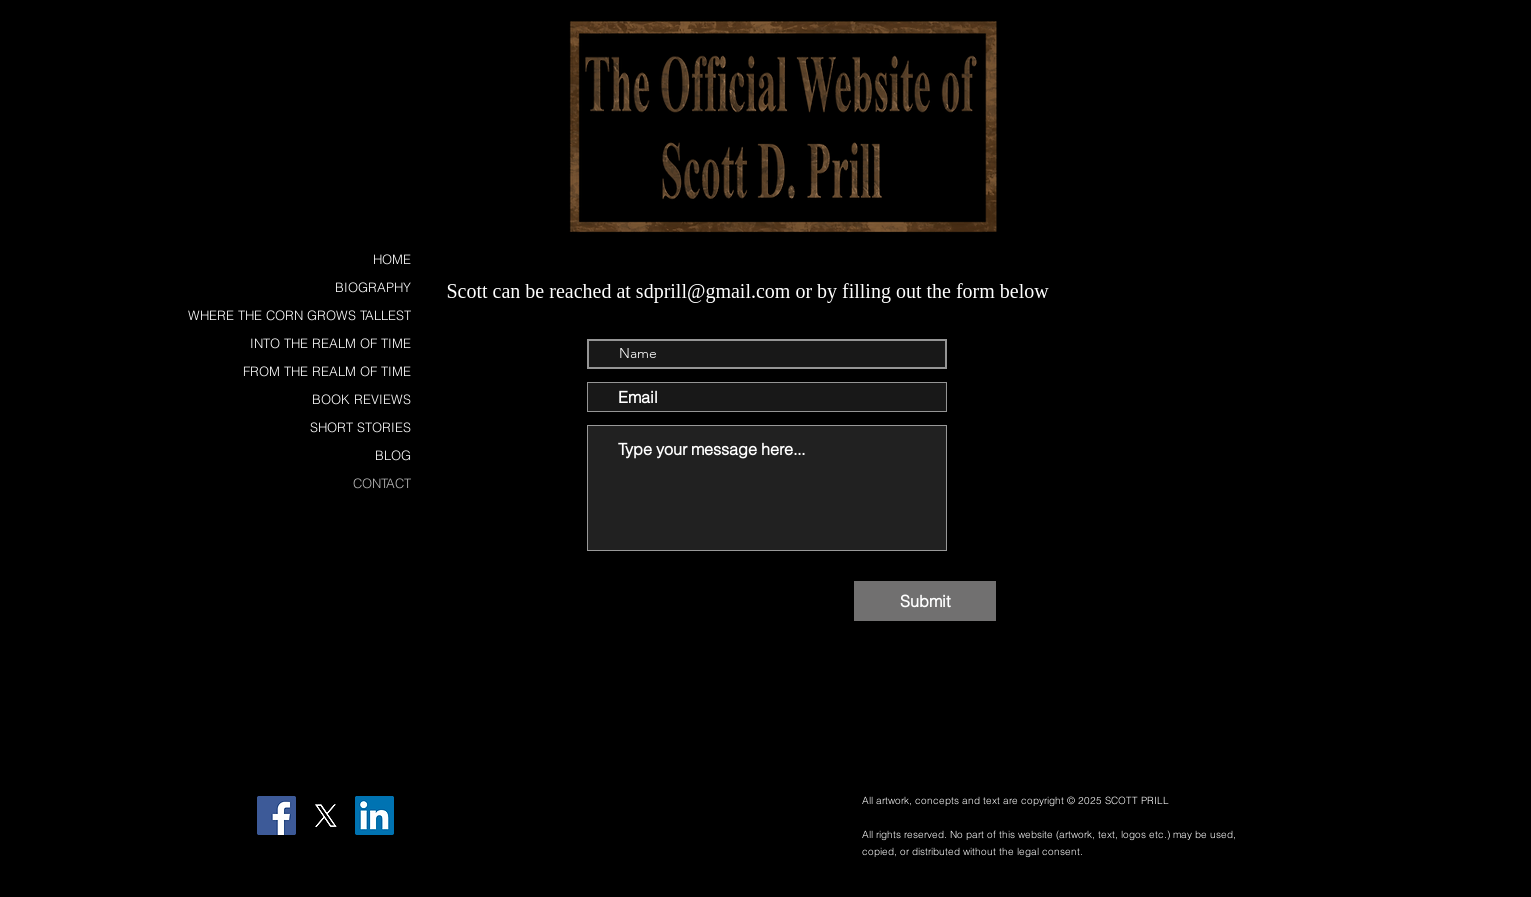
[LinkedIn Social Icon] (374, 815)
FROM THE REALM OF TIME (327, 371)
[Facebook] (276, 815)
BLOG (393, 455)
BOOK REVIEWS (361, 399)
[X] (325, 815)
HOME (392, 259)
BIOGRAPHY (373, 287)
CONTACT (382, 483)
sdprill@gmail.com (713, 291)
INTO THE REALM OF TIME (330, 343)
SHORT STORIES (360, 427)
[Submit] (925, 601)
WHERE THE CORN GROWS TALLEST (299, 315)
